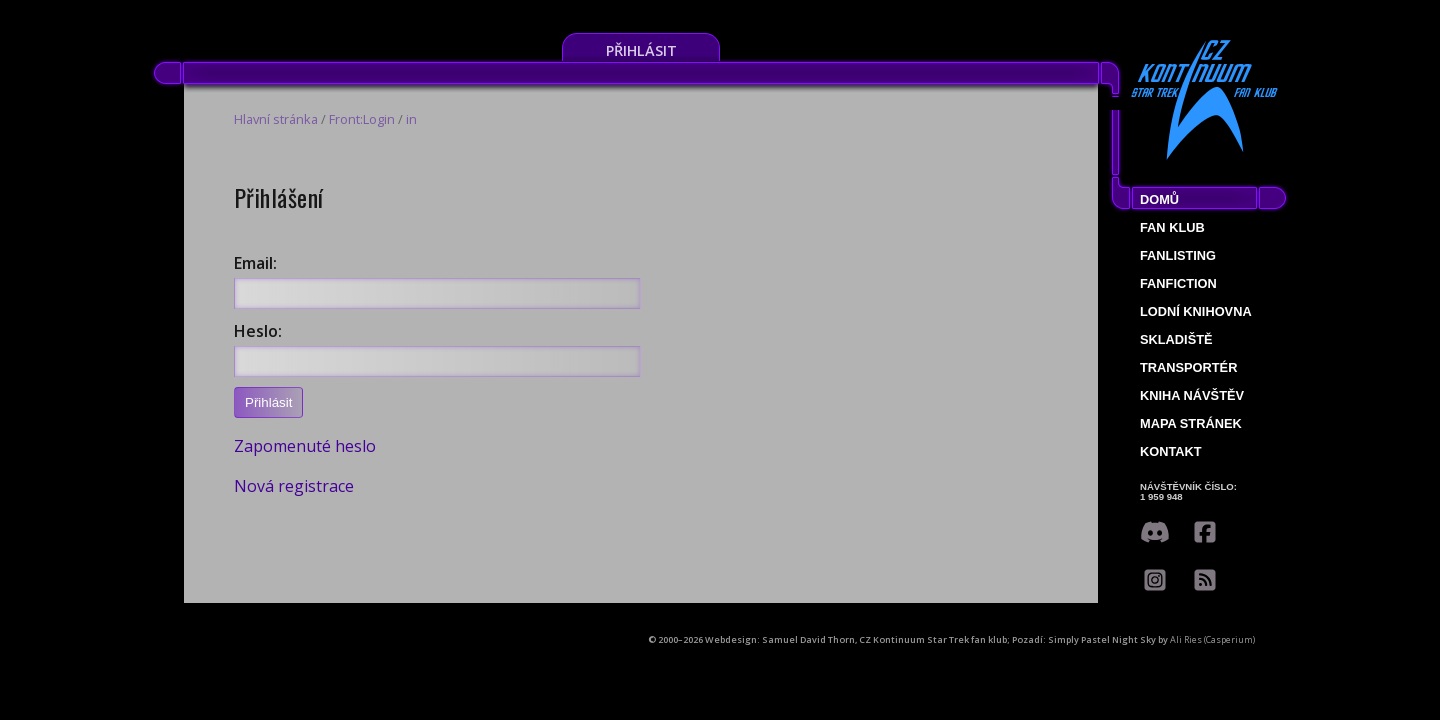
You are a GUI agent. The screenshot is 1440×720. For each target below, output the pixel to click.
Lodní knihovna (1196, 311)
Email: (255, 263)
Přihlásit (641, 50)
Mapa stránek (1191, 423)
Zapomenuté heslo (305, 446)
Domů (1159, 199)
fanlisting (1178, 255)
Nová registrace (294, 486)
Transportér (1188, 367)
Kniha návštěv (1192, 395)
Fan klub (1172, 227)
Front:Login (362, 119)
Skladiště (1176, 339)
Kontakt (1171, 451)
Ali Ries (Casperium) (1212, 639)
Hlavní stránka (276, 119)
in (411, 119)
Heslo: (258, 331)
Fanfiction (1178, 283)
